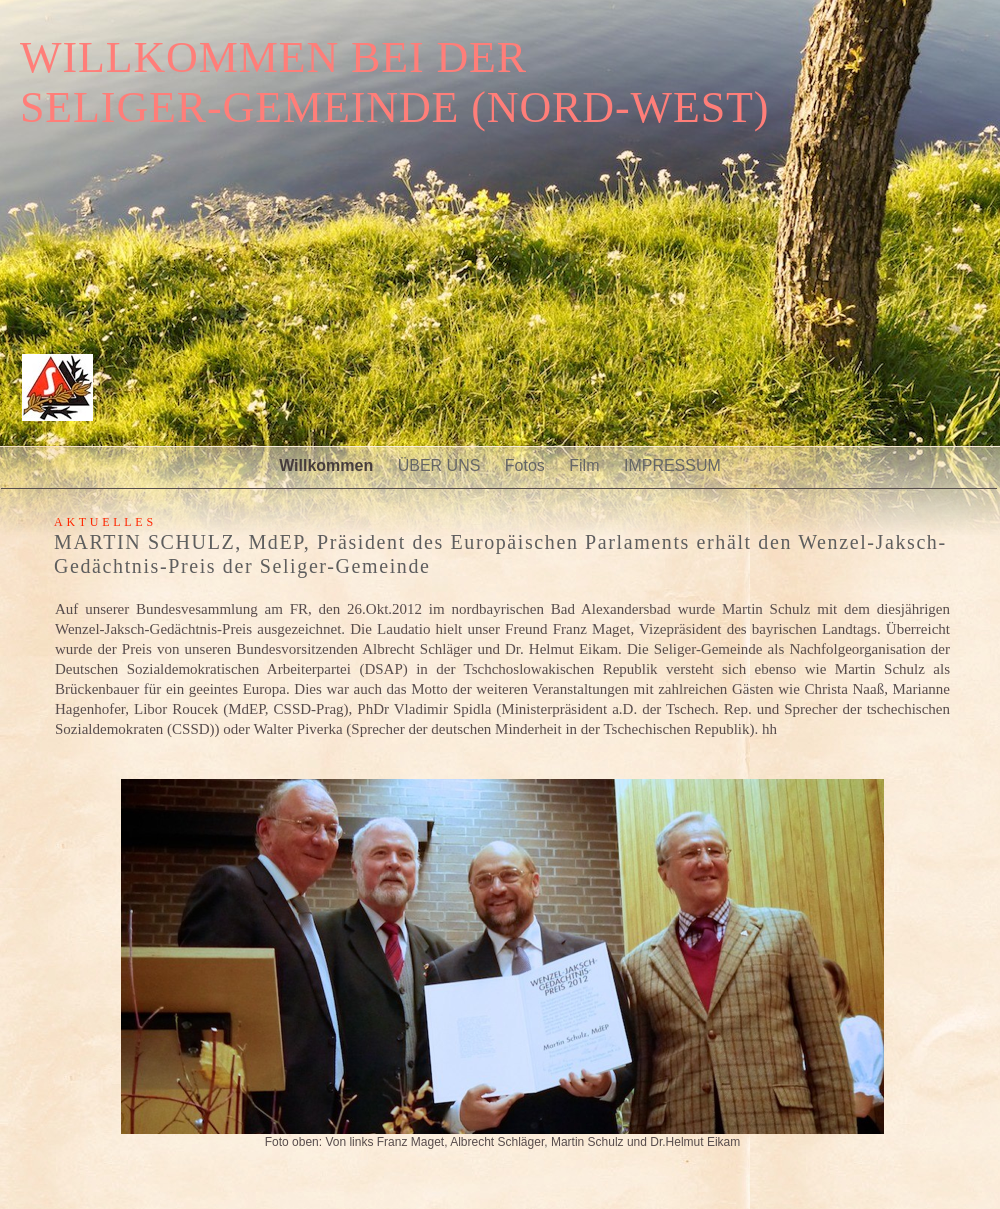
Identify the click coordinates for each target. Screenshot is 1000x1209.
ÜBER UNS (441, 465)
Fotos (527, 465)
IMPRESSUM (672, 465)
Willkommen (328, 465)
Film (586, 465)
